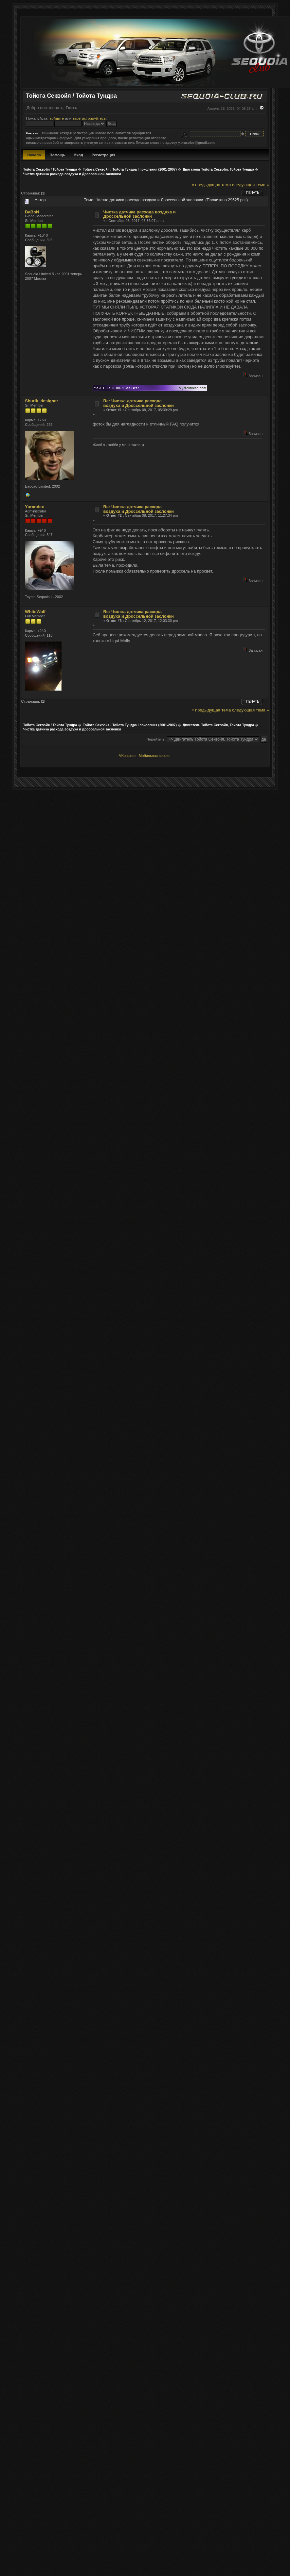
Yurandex (34, 506)
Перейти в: (156, 739)
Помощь (57, 155)
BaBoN (32, 211)
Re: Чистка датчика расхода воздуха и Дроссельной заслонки (138, 403)
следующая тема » (250, 184)
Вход (78, 155)
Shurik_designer (41, 400)
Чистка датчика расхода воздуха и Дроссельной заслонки (139, 214)
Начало (34, 155)
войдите (56, 118)
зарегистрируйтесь (89, 118)
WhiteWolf (35, 611)
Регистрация (104, 155)
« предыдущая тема (211, 184)
